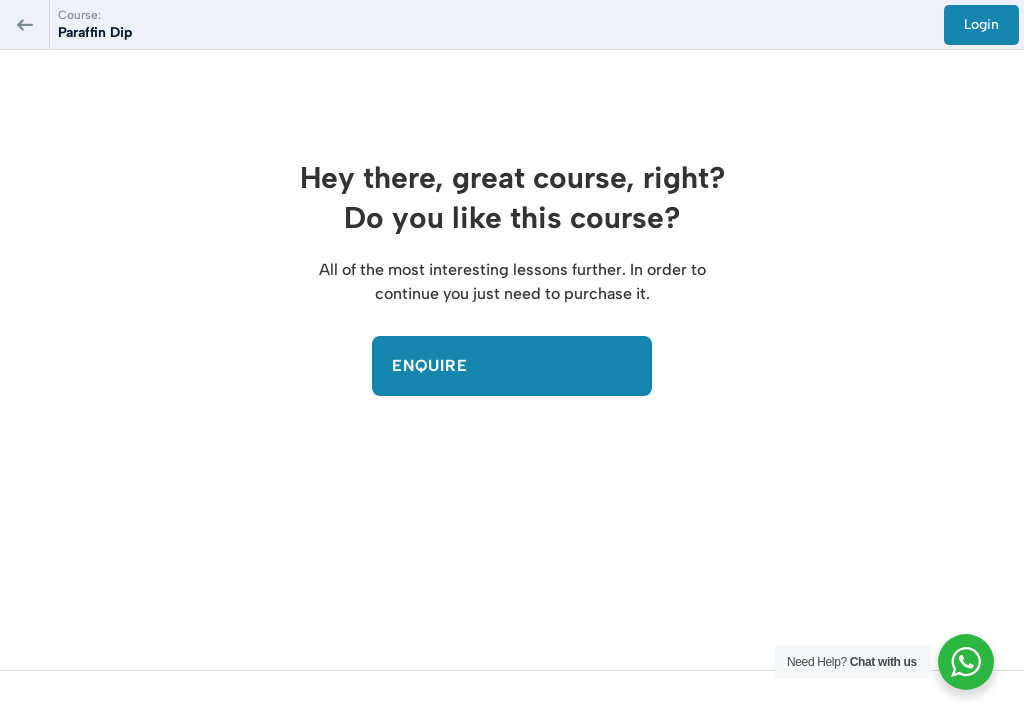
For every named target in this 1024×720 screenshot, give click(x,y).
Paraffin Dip (95, 32)
